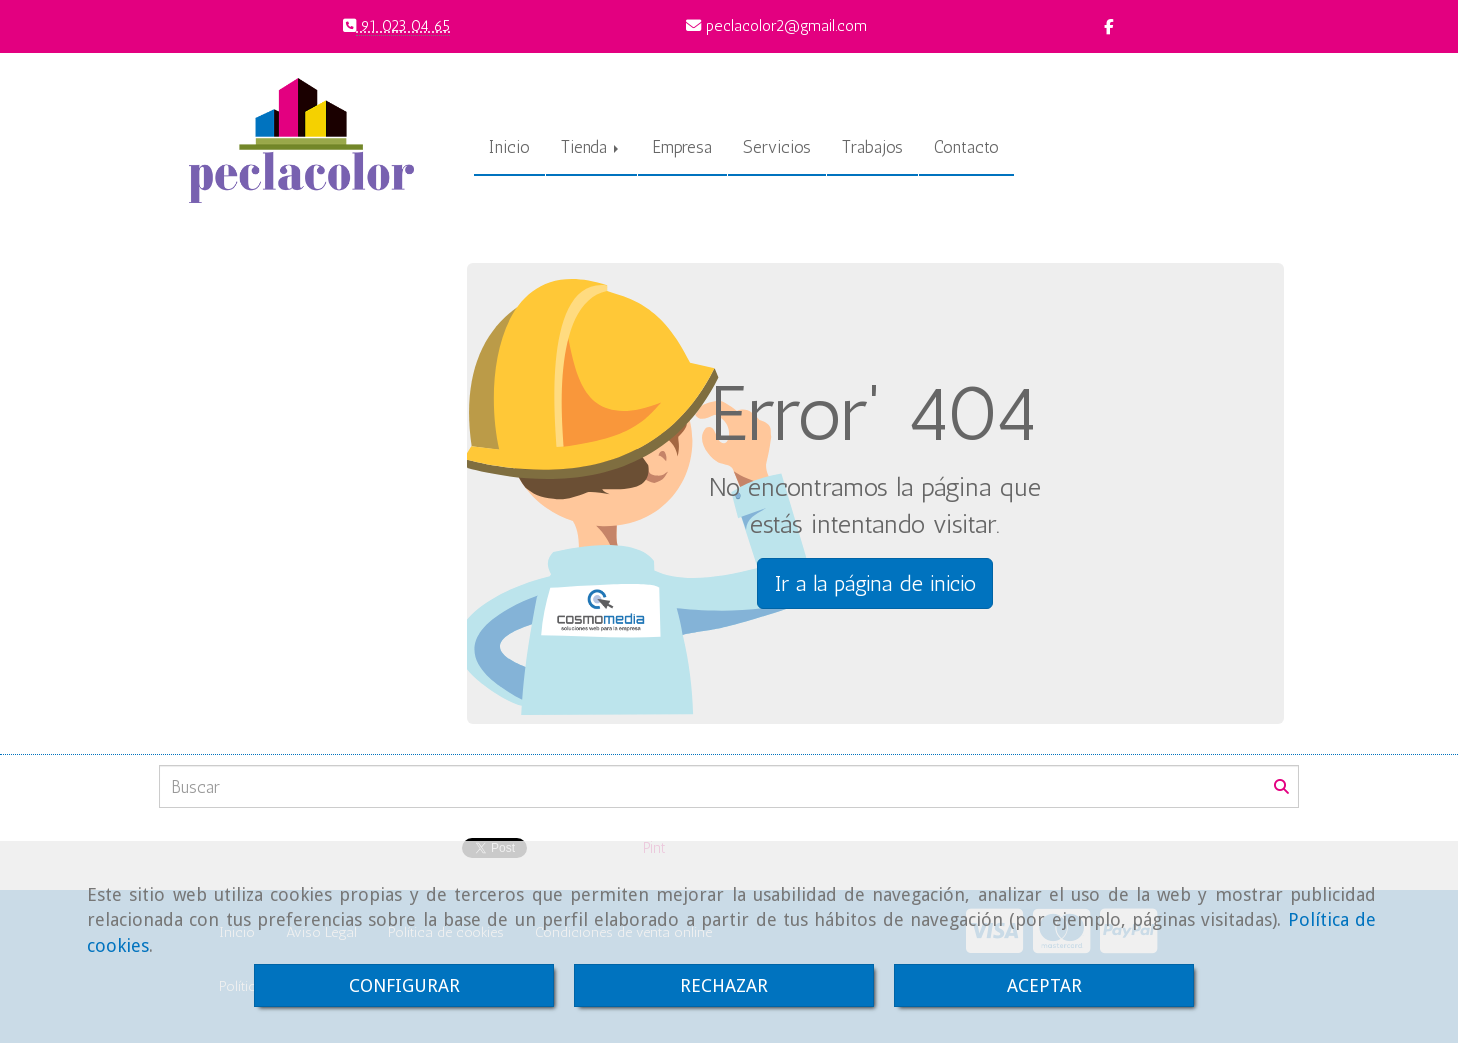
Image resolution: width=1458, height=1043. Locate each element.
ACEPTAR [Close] (1044, 985)
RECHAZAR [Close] (724, 985)
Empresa (682, 147)
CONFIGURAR (404, 985)
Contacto (966, 147)
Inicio (509, 147)
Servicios (777, 147)
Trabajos (872, 147)
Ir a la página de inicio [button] (875, 583)
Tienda (591, 147)
